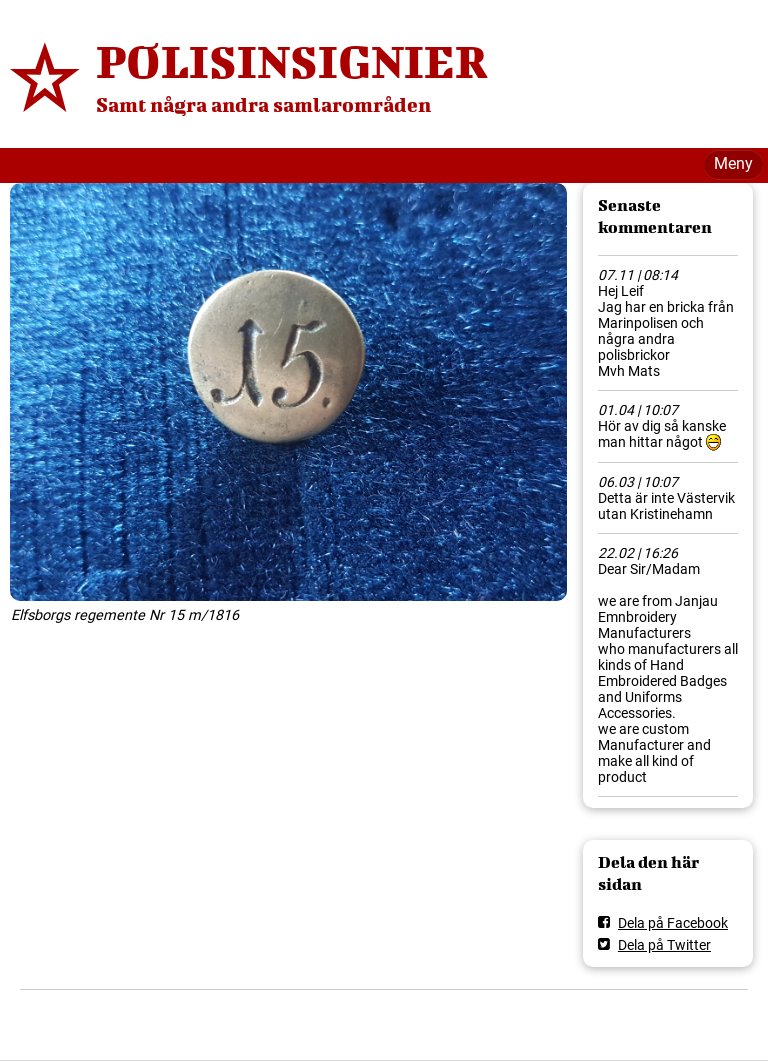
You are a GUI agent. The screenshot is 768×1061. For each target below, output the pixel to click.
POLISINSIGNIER (292, 61)
